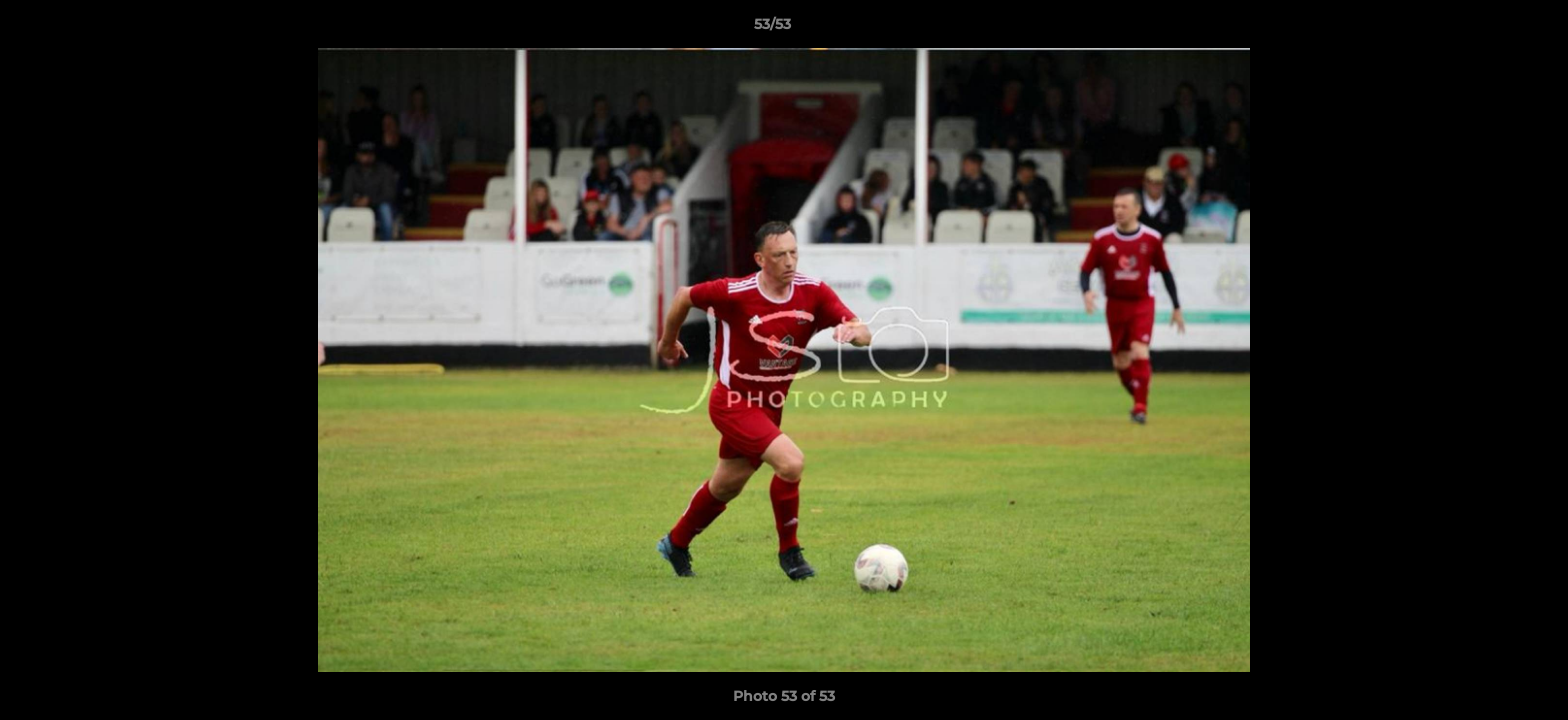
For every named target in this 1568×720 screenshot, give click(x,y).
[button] (1484, 29)
